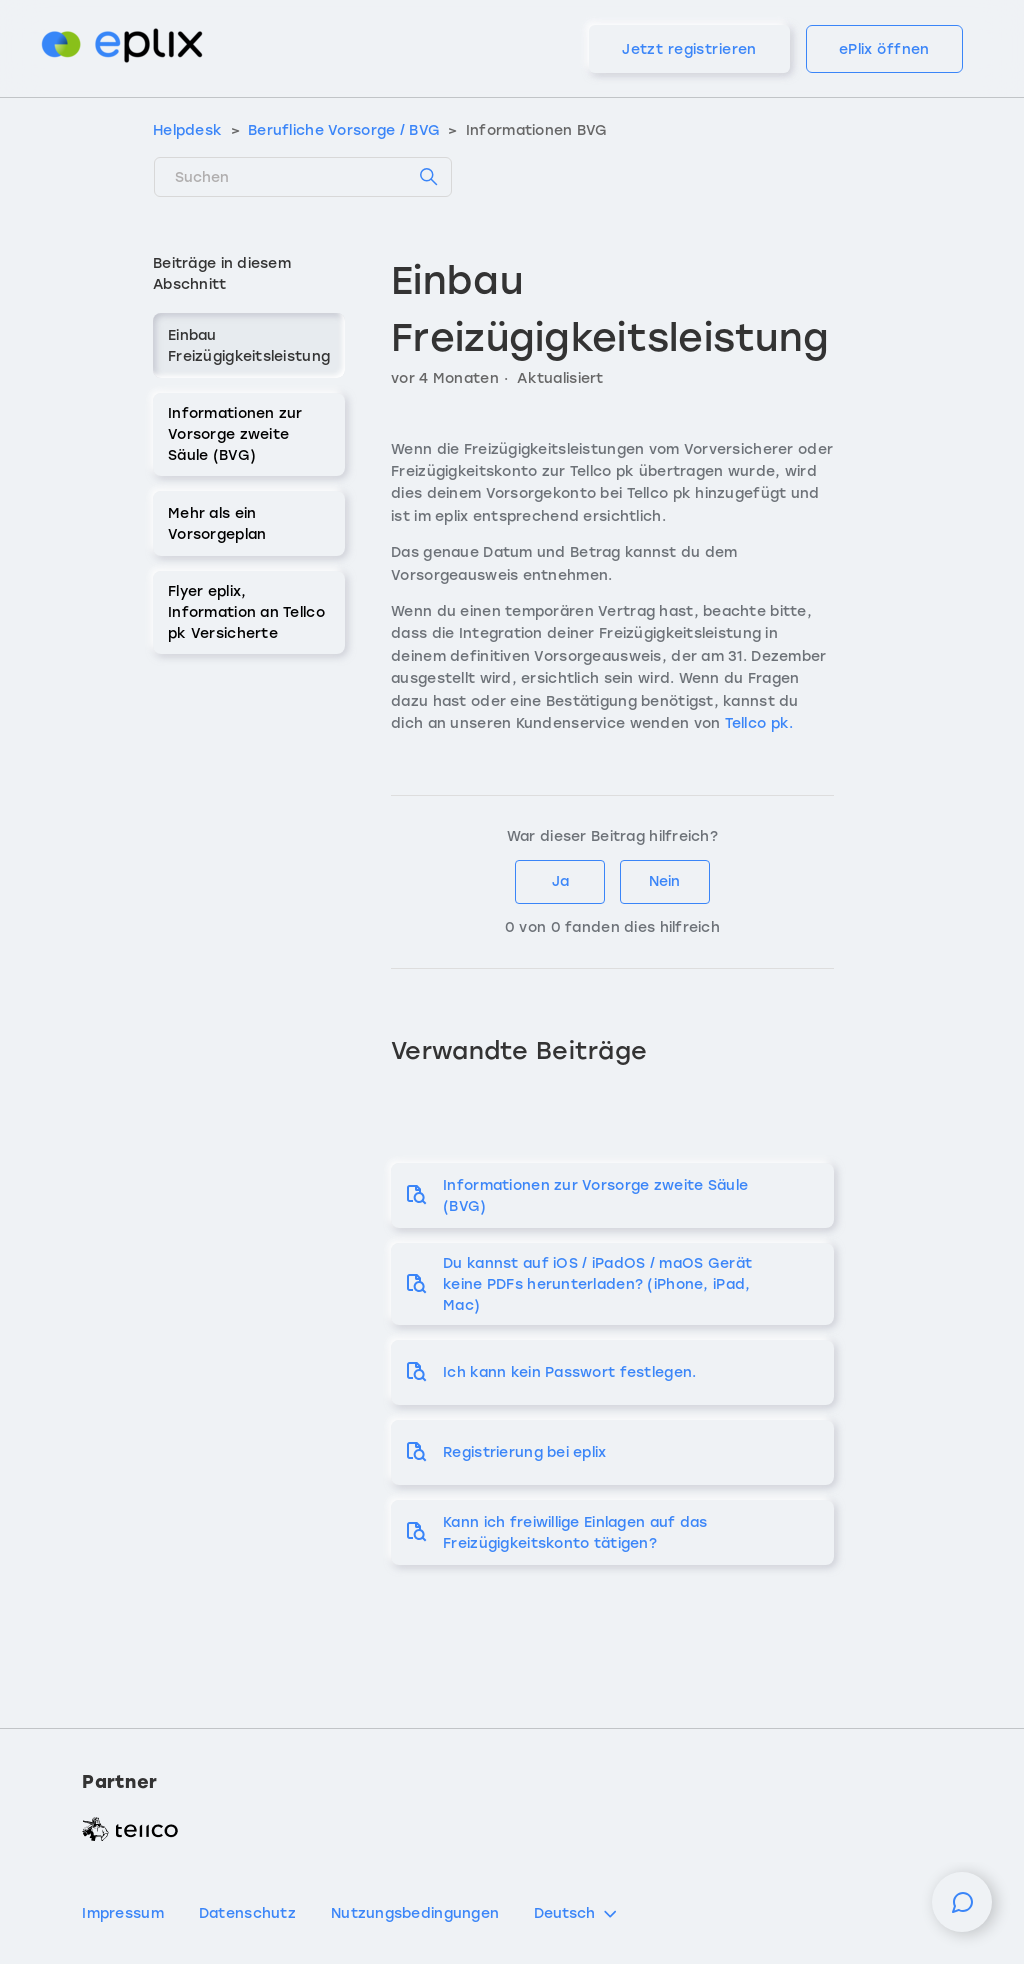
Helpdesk (187, 130)
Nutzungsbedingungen (415, 1913)
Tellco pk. (761, 723)
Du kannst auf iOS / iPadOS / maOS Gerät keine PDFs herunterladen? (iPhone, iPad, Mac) (597, 1284)
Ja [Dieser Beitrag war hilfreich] (560, 881)
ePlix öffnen (884, 49)
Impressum (123, 1913)
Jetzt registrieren (689, 49)
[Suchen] (303, 177)
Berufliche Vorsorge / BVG (344, 130)
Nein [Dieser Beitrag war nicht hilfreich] (664, 881)
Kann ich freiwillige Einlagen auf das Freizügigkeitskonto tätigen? (575, 1533)
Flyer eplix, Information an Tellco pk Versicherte (246, 612)
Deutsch (577, 1914)
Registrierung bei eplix (524, 1452)
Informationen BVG (537, 130)
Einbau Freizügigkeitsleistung (249, 346)
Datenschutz (247, 1913)
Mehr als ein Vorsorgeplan (217, 524)
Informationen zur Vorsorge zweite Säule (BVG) (235, 434)
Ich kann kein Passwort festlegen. (569, 1372)
